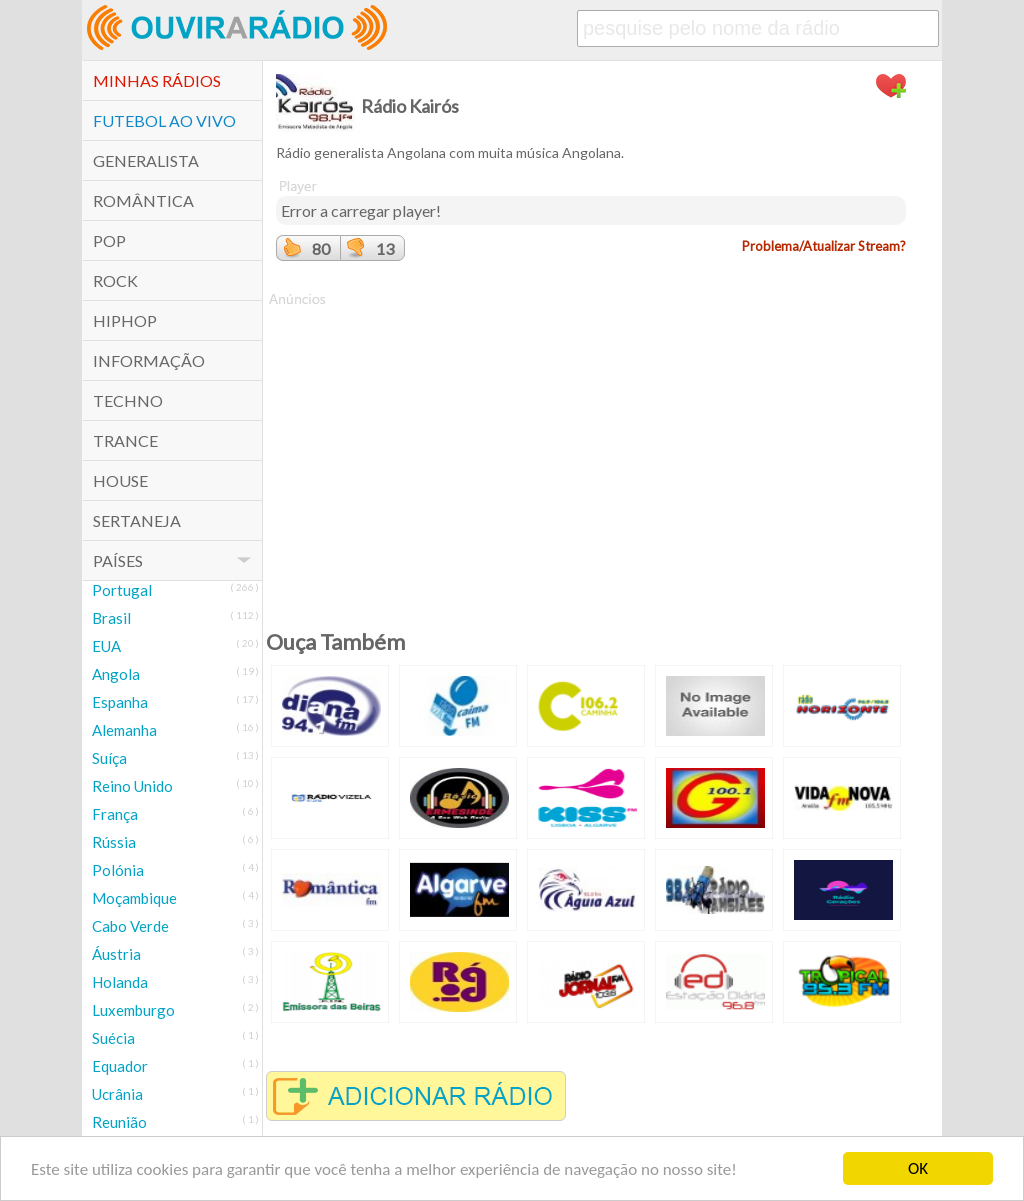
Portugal (122, 590)
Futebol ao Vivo (164, 120)
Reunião (119, 1122)
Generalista (146, 160)
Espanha (120, 702)
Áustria (116, 954)
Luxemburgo (133, 1010)
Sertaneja (137, 520)
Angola (116, 674)
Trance (125, 440)
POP (109, 240)
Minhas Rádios (157, 80)
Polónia (118, 870)
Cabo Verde (130, 926)
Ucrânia (117, 1094)
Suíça (109, 758)
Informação (149, 360)
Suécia (113, 1038)
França (115, 814)
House (120, 480)
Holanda (120, 982)
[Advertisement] (591, 449)
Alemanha (124, 730)
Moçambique (134, 898)
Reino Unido (132, 786)
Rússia (114, 842)
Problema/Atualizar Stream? (824, 246)
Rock (115, 280)
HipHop (125, 320)
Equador (120, 1066)
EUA (106, 646)
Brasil (111, 618)
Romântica (143, 200)
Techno (128, 400)
